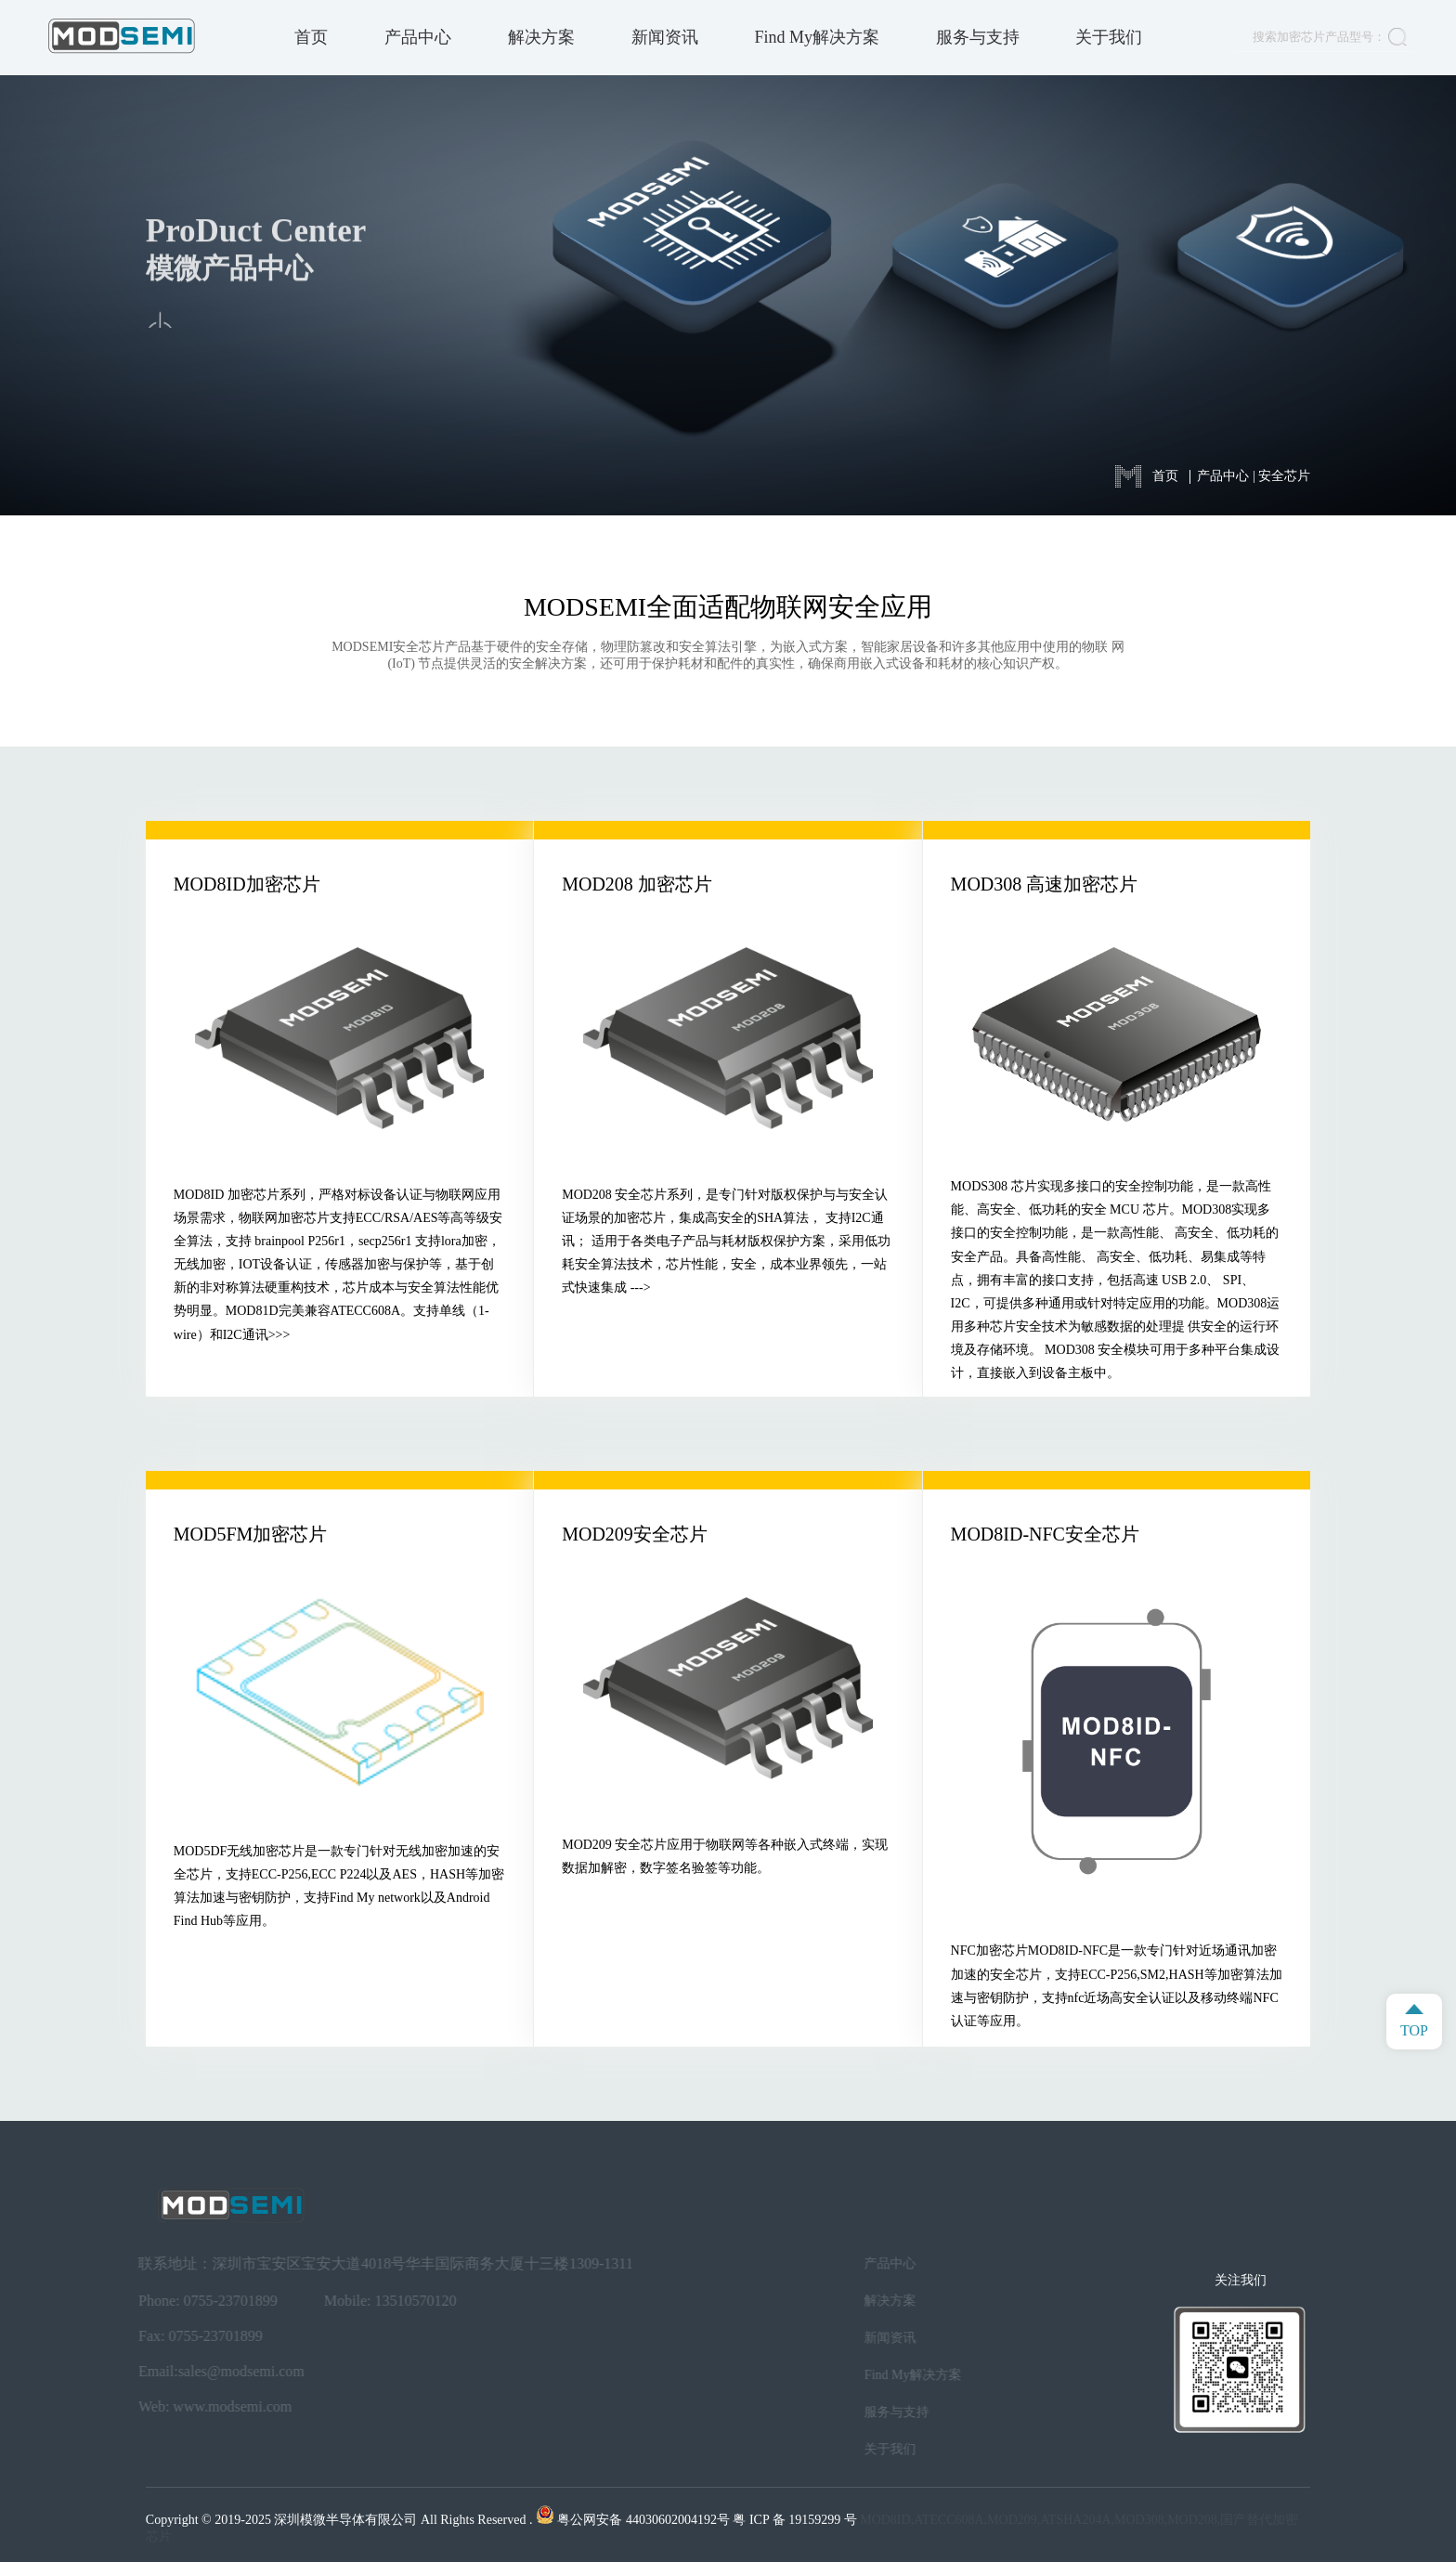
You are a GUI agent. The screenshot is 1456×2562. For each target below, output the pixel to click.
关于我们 (1108, 37)
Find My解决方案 (816, 37)
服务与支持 (978, 37)
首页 (311, 37)
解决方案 (541, 37)
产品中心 (417, 37)
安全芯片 (1284, 476)
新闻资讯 (664, 37)
